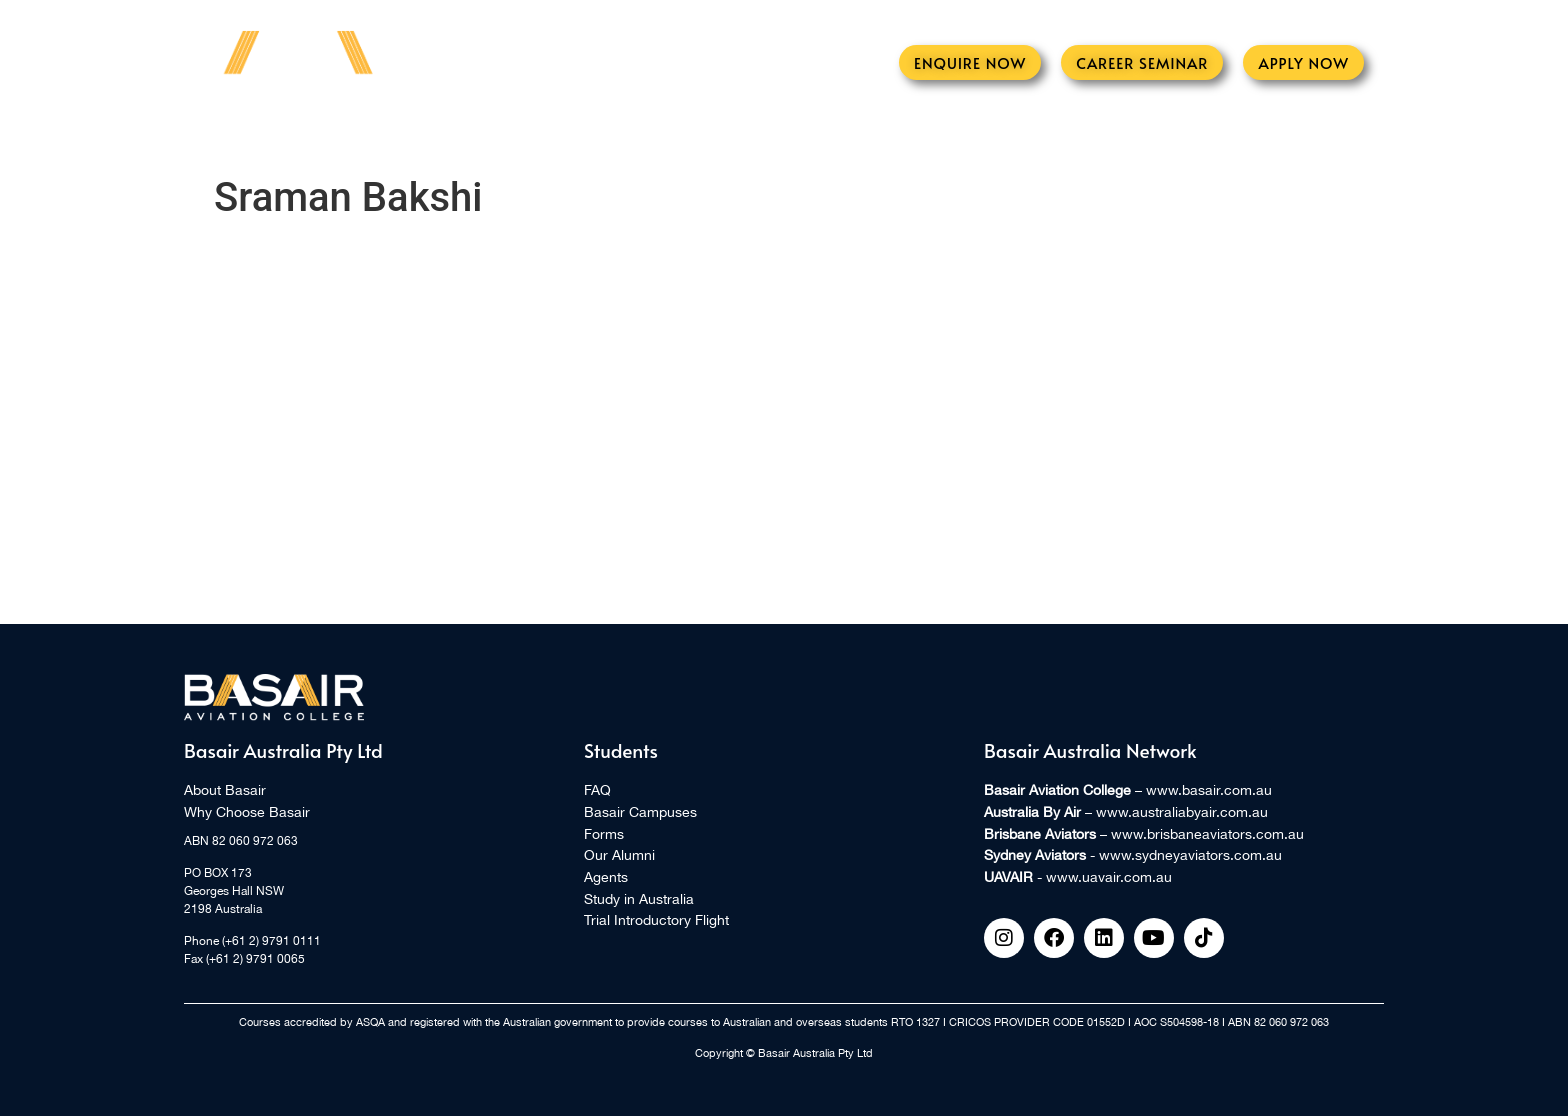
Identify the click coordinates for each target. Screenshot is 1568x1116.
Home (298, 135)
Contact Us (1240, 135)
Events (454, 135)
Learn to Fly (563, 135)
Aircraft (683, 135)
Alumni (778, 135)
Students (873, 135)
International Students (1051, 135)
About (374, 135)
